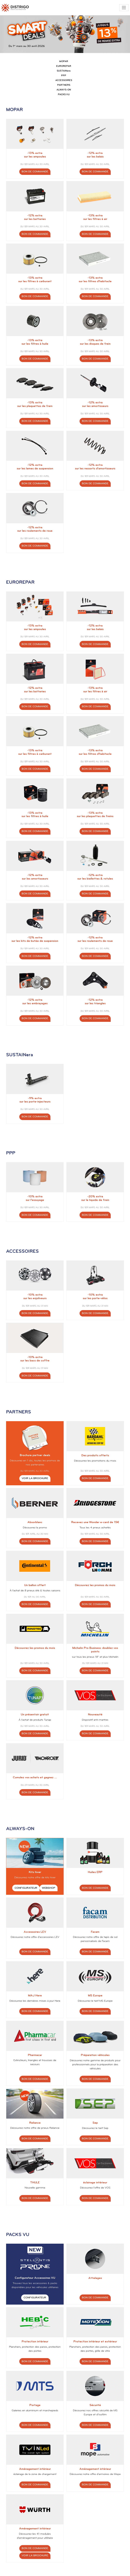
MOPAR (63, 61)
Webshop (48, 1888)
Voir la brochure (35, 1478)
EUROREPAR (63, 66)
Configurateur (26, 1888)
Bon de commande (35, 171)
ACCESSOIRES (63, 80)
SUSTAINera (64, 71)
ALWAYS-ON (64, 90)
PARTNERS (63, 85)
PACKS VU (64, 94)
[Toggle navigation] (124, 7)
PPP (63, 75)
